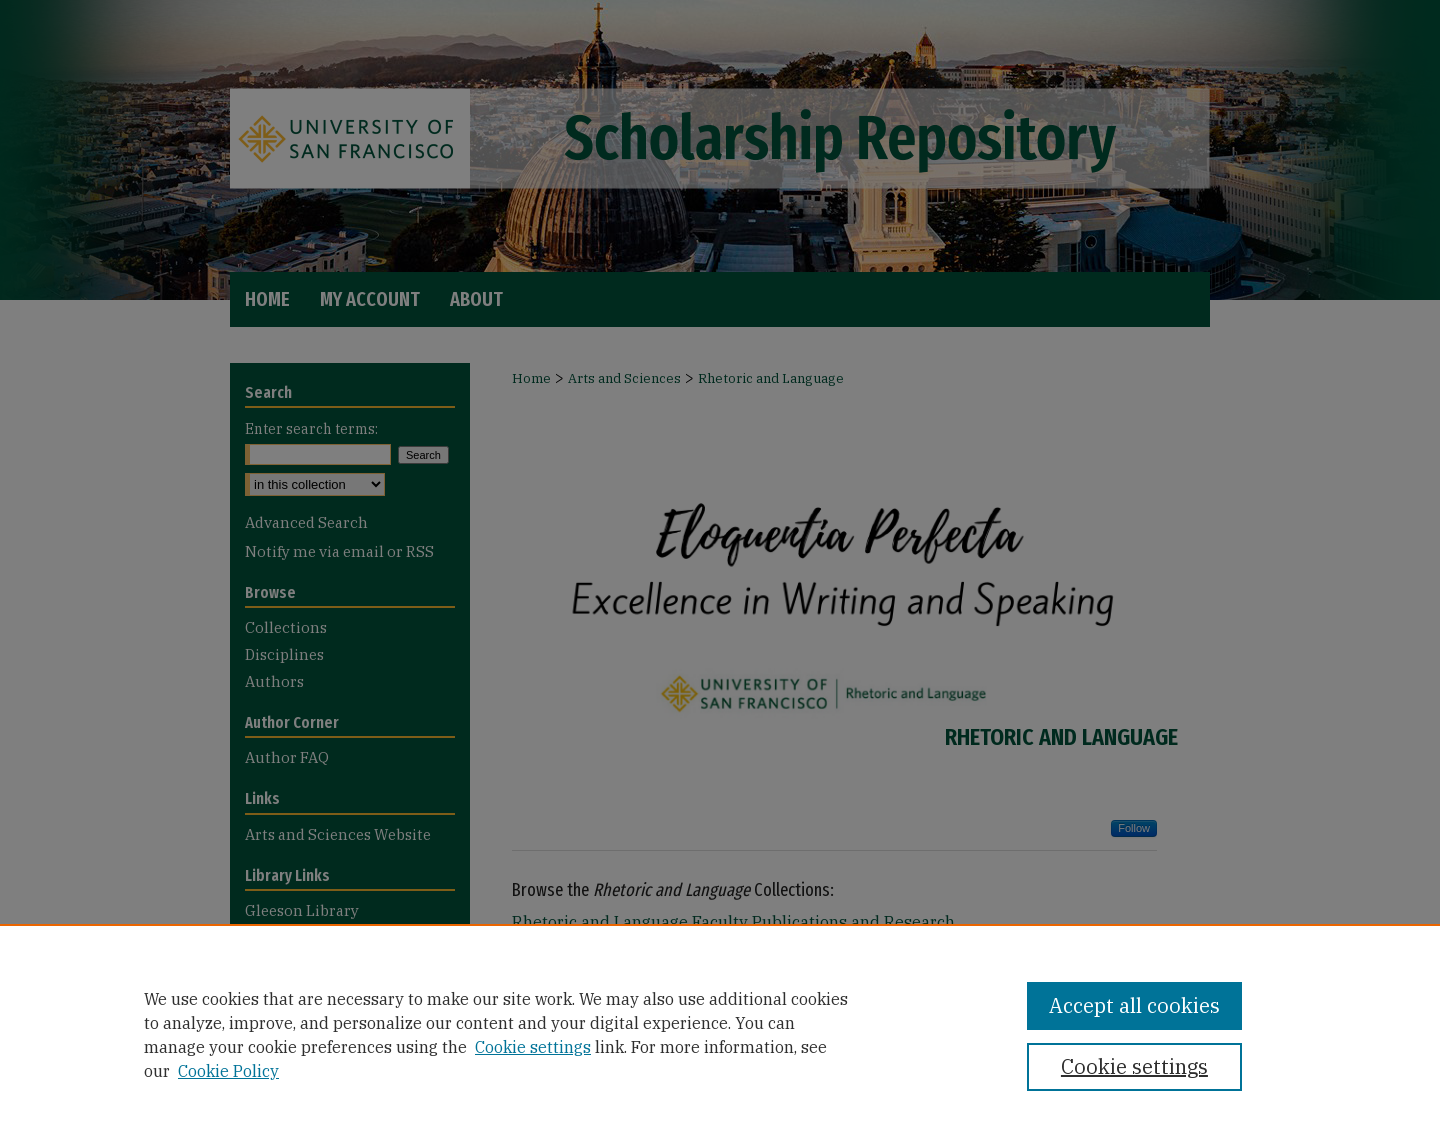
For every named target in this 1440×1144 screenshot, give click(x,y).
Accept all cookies (1134, 1005)
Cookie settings (533, 1047)
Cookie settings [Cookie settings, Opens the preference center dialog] (1134, 1066)
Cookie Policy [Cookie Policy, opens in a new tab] (228, 1071)
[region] (720, 1034)
